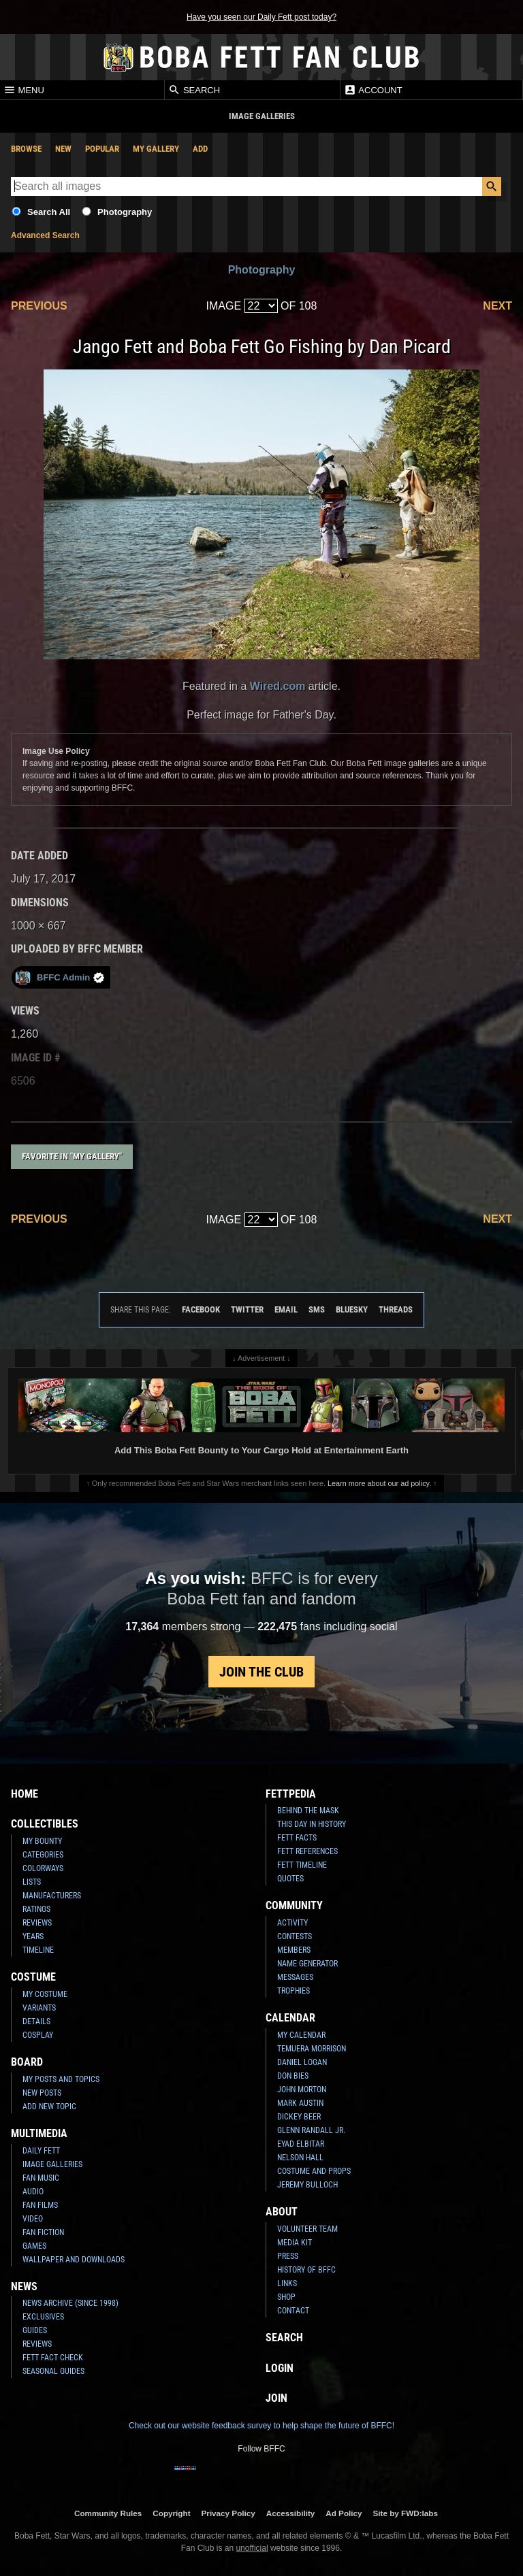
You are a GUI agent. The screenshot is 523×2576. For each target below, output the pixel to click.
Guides (34, 2330)
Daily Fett (41, 2151)
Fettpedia (291, 1793)
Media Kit (294, 2242)
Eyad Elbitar (300, 2144)
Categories (42, 1855)
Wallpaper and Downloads (73, 2259)
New (63, 149)
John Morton (301, 2089)
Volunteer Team (307, 2229)
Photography (124, 212)
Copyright (171, 2513)
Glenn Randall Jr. (311, 2130)
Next (497, 306)
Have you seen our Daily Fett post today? (261, 17)
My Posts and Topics (60, 2079)
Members (294, 1950)
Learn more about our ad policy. (379, 1483)
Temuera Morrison (311, 2048)
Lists (31, 1882)
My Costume (44, 1994)
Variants (39, 2008)
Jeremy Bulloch (307, 2185)
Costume (33, 1976)
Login (280, 2368)
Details (36, 2021)
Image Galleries (52, 2164)
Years (33, 1936)
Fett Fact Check (52, 2357)
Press (287, 2256)
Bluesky (352, 1309)
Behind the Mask (308, 1810)
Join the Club (261, 1672)
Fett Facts (297, 1838)
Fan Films (40, 2205)
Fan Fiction (43, 2232)
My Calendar (301, 2035)
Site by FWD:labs (405, 2513)
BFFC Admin (59, 977)
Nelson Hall (300, 2157)
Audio (33, 2191)
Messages (295, 1977)
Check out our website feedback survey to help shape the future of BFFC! (261, 2425)
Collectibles (44, 1823)
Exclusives (43, 2317)
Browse (26, 149)
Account (373, 90)
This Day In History (311, 1824)
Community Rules (108, 2513)
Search (194, 90)
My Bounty (42, 1841)
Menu (23, 90)
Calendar (290, 2017)
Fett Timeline (302, 1865)
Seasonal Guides (53, 2371)
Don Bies (292, 2076)
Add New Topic (49, 2106)
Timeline (38, 1950)
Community (294, 1905)
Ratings (36, 1909)
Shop (286, 2297)
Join (276, 2398)
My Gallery (156, 149)
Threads (396, 1309)
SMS (316, 1309)
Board (27, 2061)
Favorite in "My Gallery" (72, 1156)
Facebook (201, 1309)
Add (200, 149)
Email (286, 1309)
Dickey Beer (299, 2116)
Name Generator (307, 1963)
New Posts (41, 2093)
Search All (48, 212)
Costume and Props (314, 2171)
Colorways (42, 1868)
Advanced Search (45, 235)
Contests (294, 1936)
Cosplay (37, 2035)
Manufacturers (51, 1895)
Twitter (247, 1309)
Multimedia (39, 2133)
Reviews (37, 1923)
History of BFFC (306, 2270)
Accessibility (290, 2513)
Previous (39, 306)
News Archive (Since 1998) (70, 2303)
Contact (293, 2310)
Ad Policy (344, 2513)
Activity (292, 1923)
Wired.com (278, 686)
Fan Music (40, 2178)
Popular (102, 149)
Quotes (290, 1878)
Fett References (307, 1851)
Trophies (293, 1991)
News (24, 2286)
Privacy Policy (228, 2513)
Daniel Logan (302, 2062)
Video (32, 2219)
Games (34, 2246)
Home (24, 1793)
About (282, 2211)
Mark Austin (300, 2103)
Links (287, 2283)
